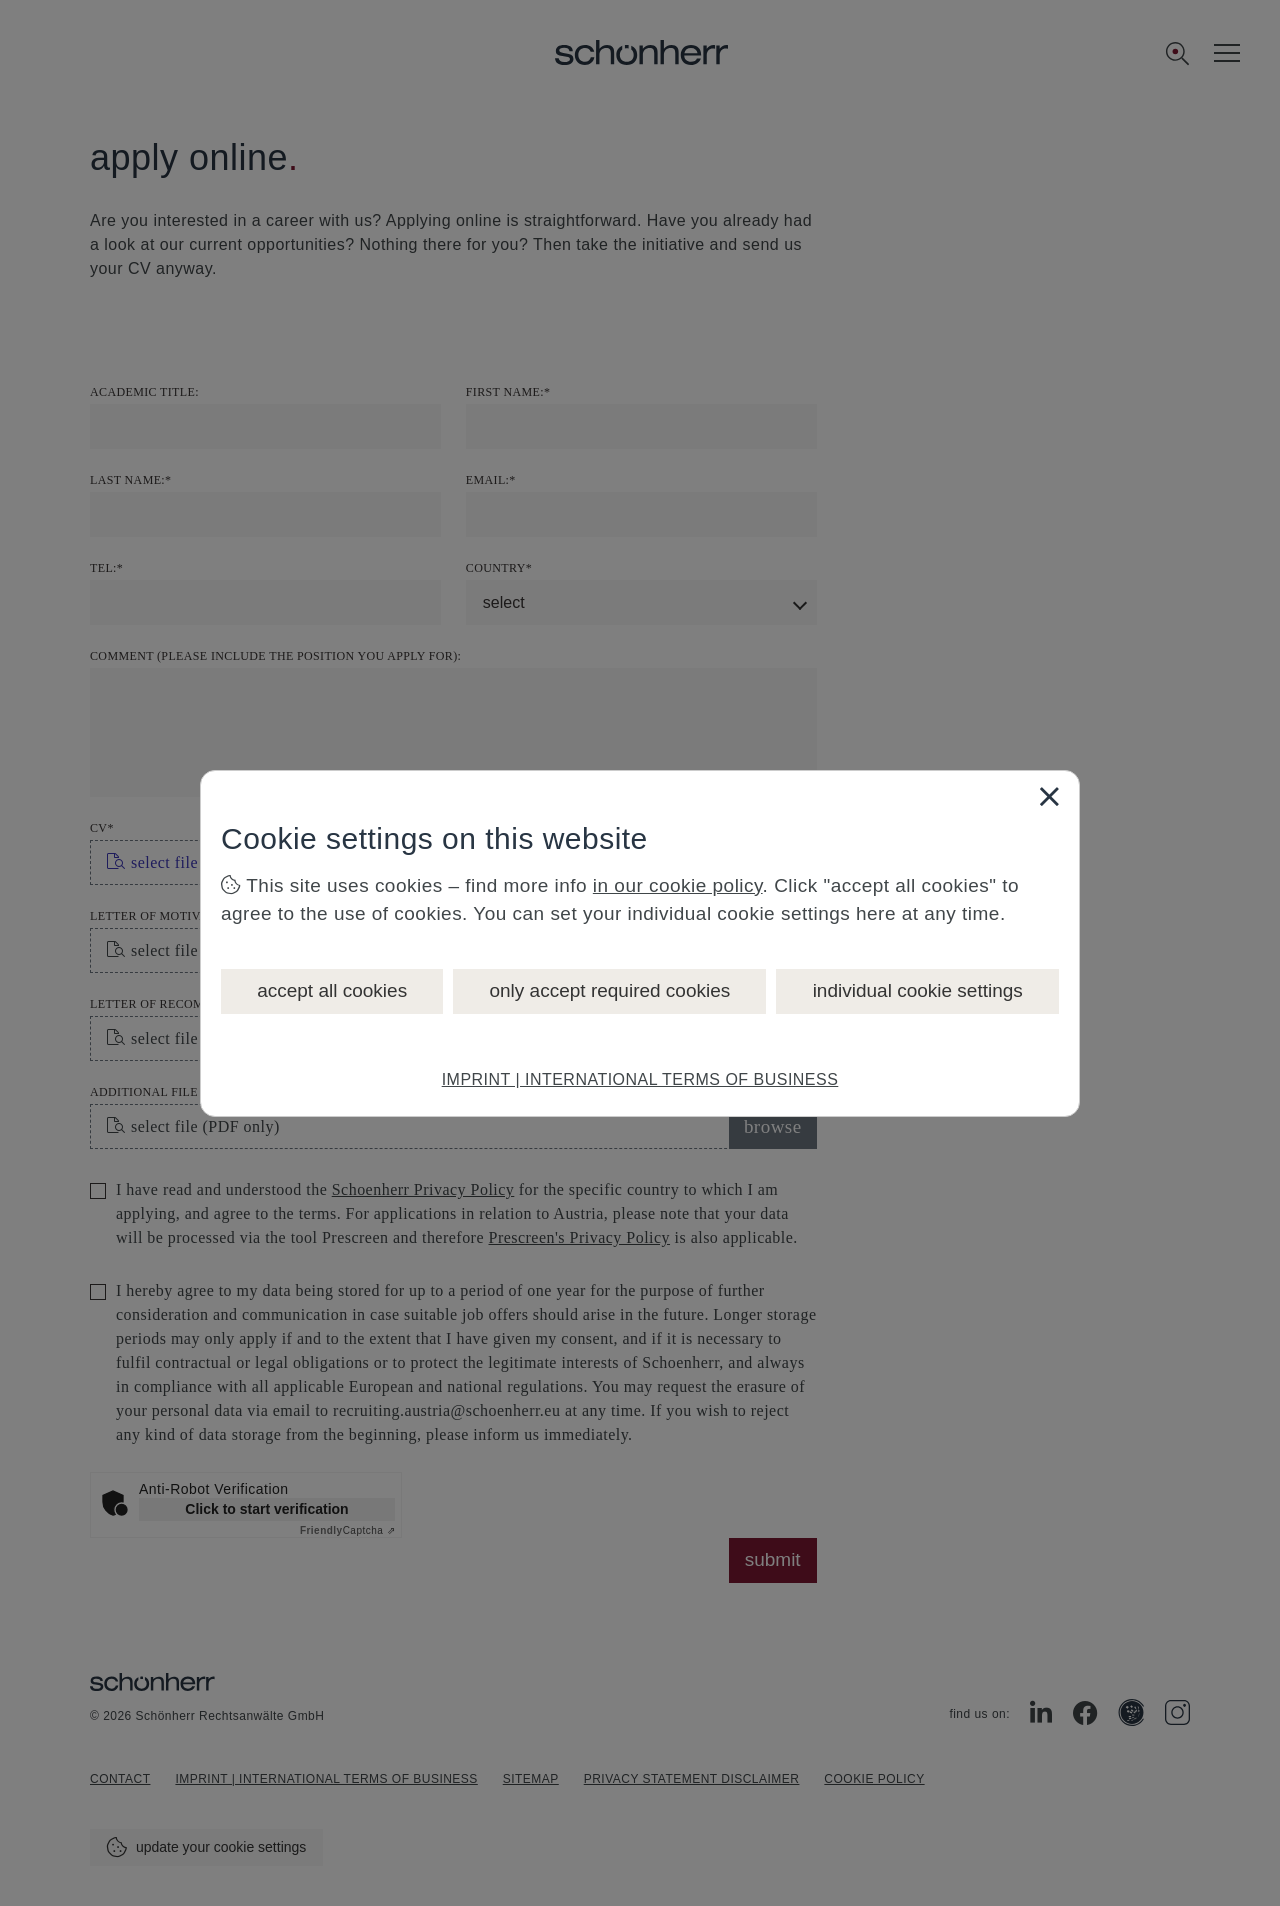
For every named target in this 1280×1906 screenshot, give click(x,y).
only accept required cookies (609, 990)
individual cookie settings (918, 990)
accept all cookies (332, 990)
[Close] (1049, 796)
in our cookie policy (678, 885)
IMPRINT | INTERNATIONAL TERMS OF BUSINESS (640, 1079)
